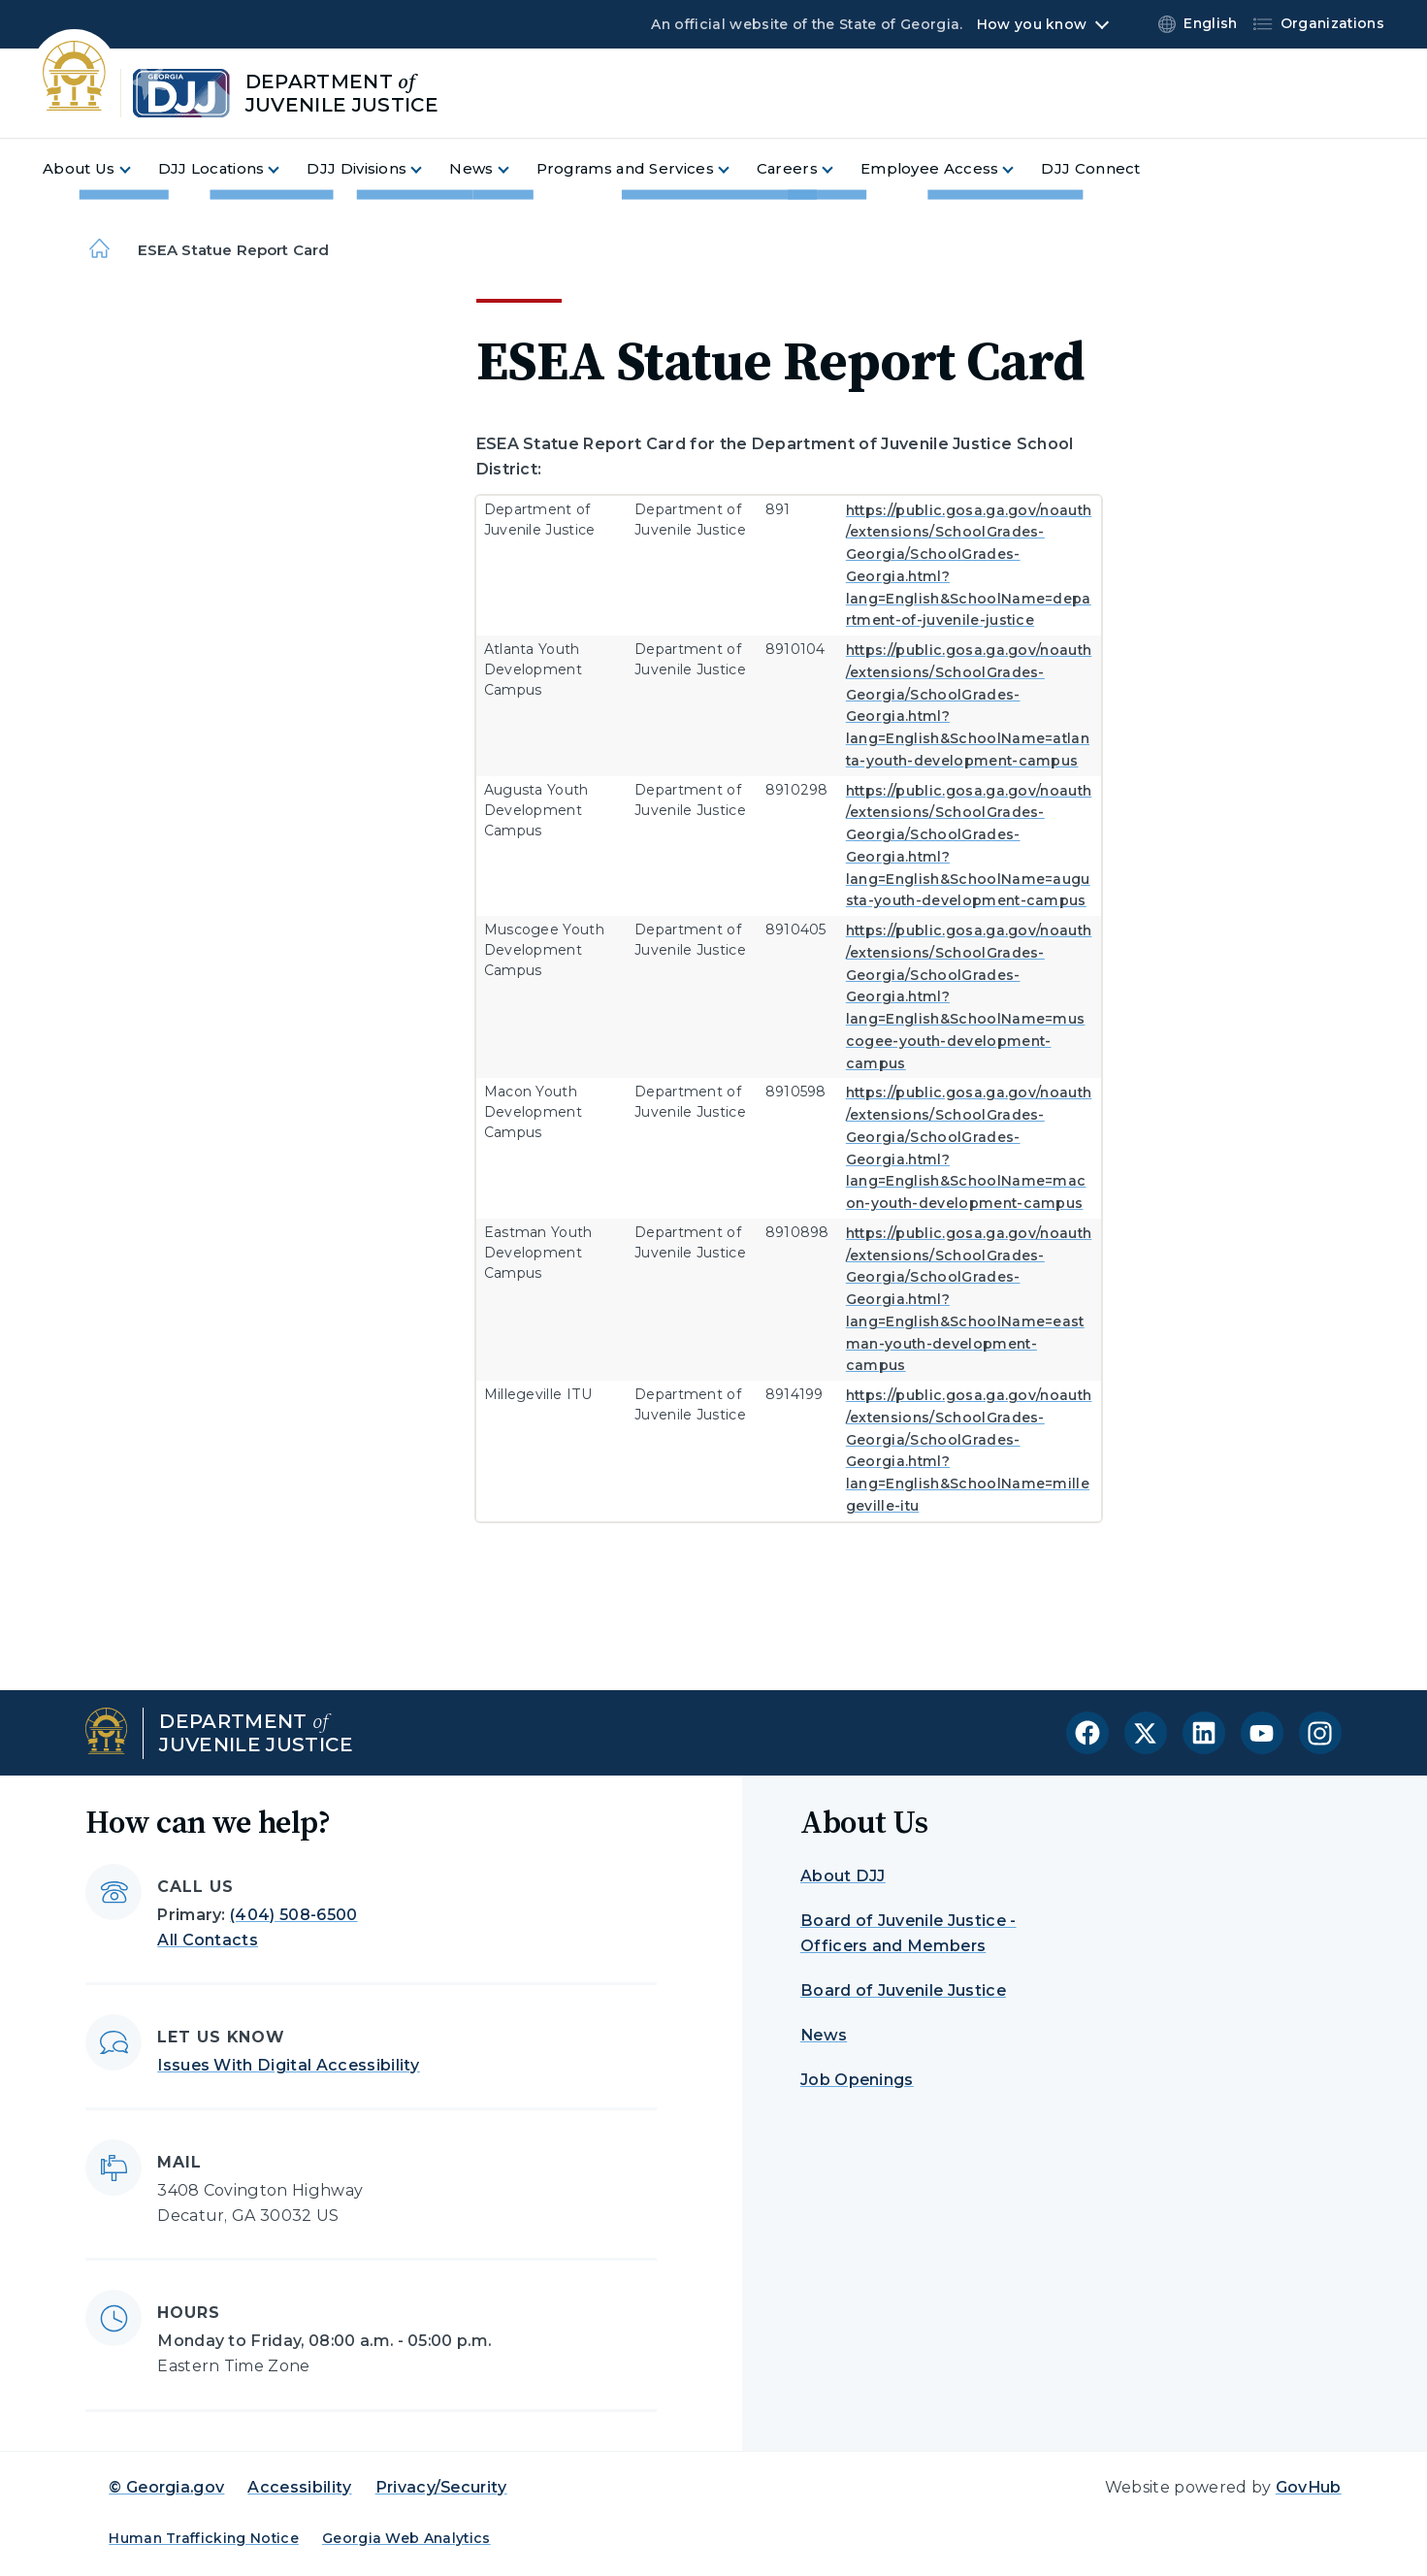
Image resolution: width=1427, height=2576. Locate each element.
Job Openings (857, 2080)
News (823, 2035)
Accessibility (299, 2487)
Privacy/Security (441, 2487)
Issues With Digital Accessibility (288, 2065)
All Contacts (207, 1940)
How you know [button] (1031, 24)
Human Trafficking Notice (204, 2538)
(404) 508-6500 (293, 1915)
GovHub (1309, 2487)
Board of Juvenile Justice (903, 1990)
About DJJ (843, 1876)
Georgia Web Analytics (406, 2538)
